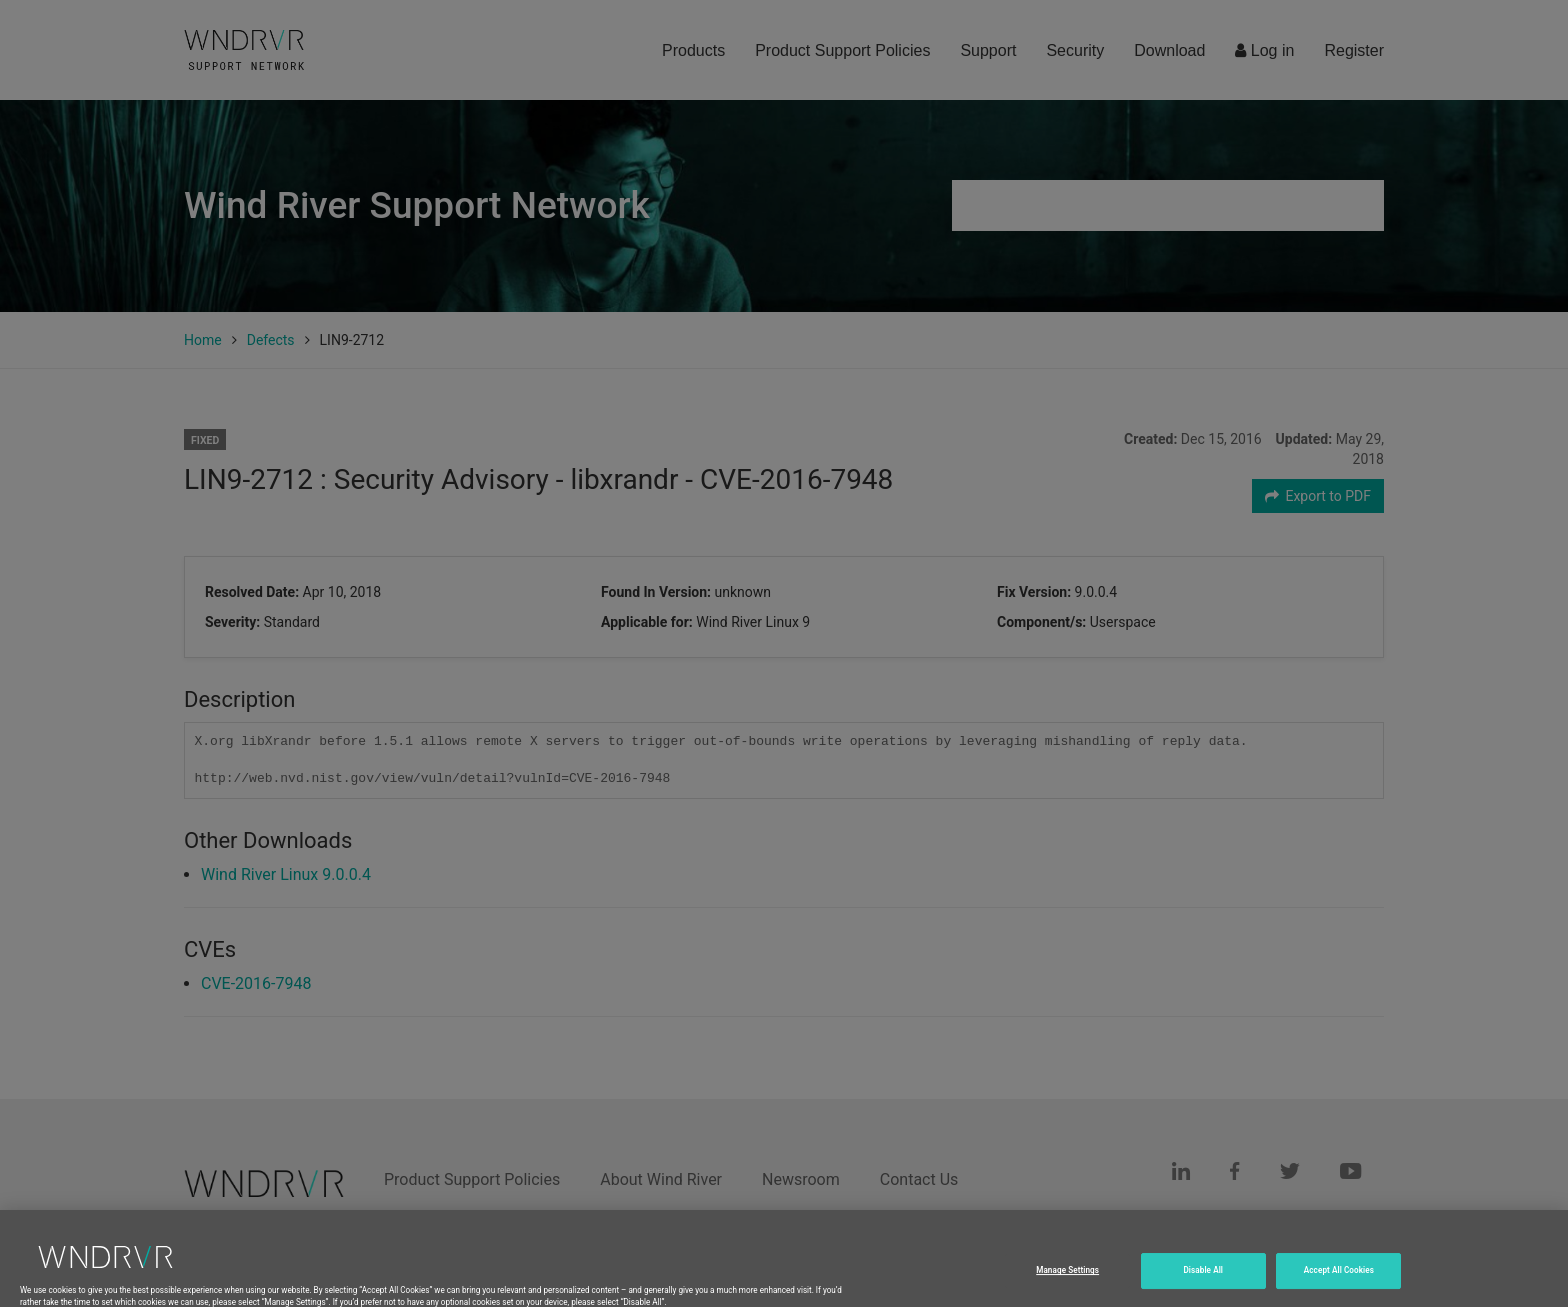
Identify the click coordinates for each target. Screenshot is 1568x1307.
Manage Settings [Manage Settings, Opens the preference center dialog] (1067, 1289)
